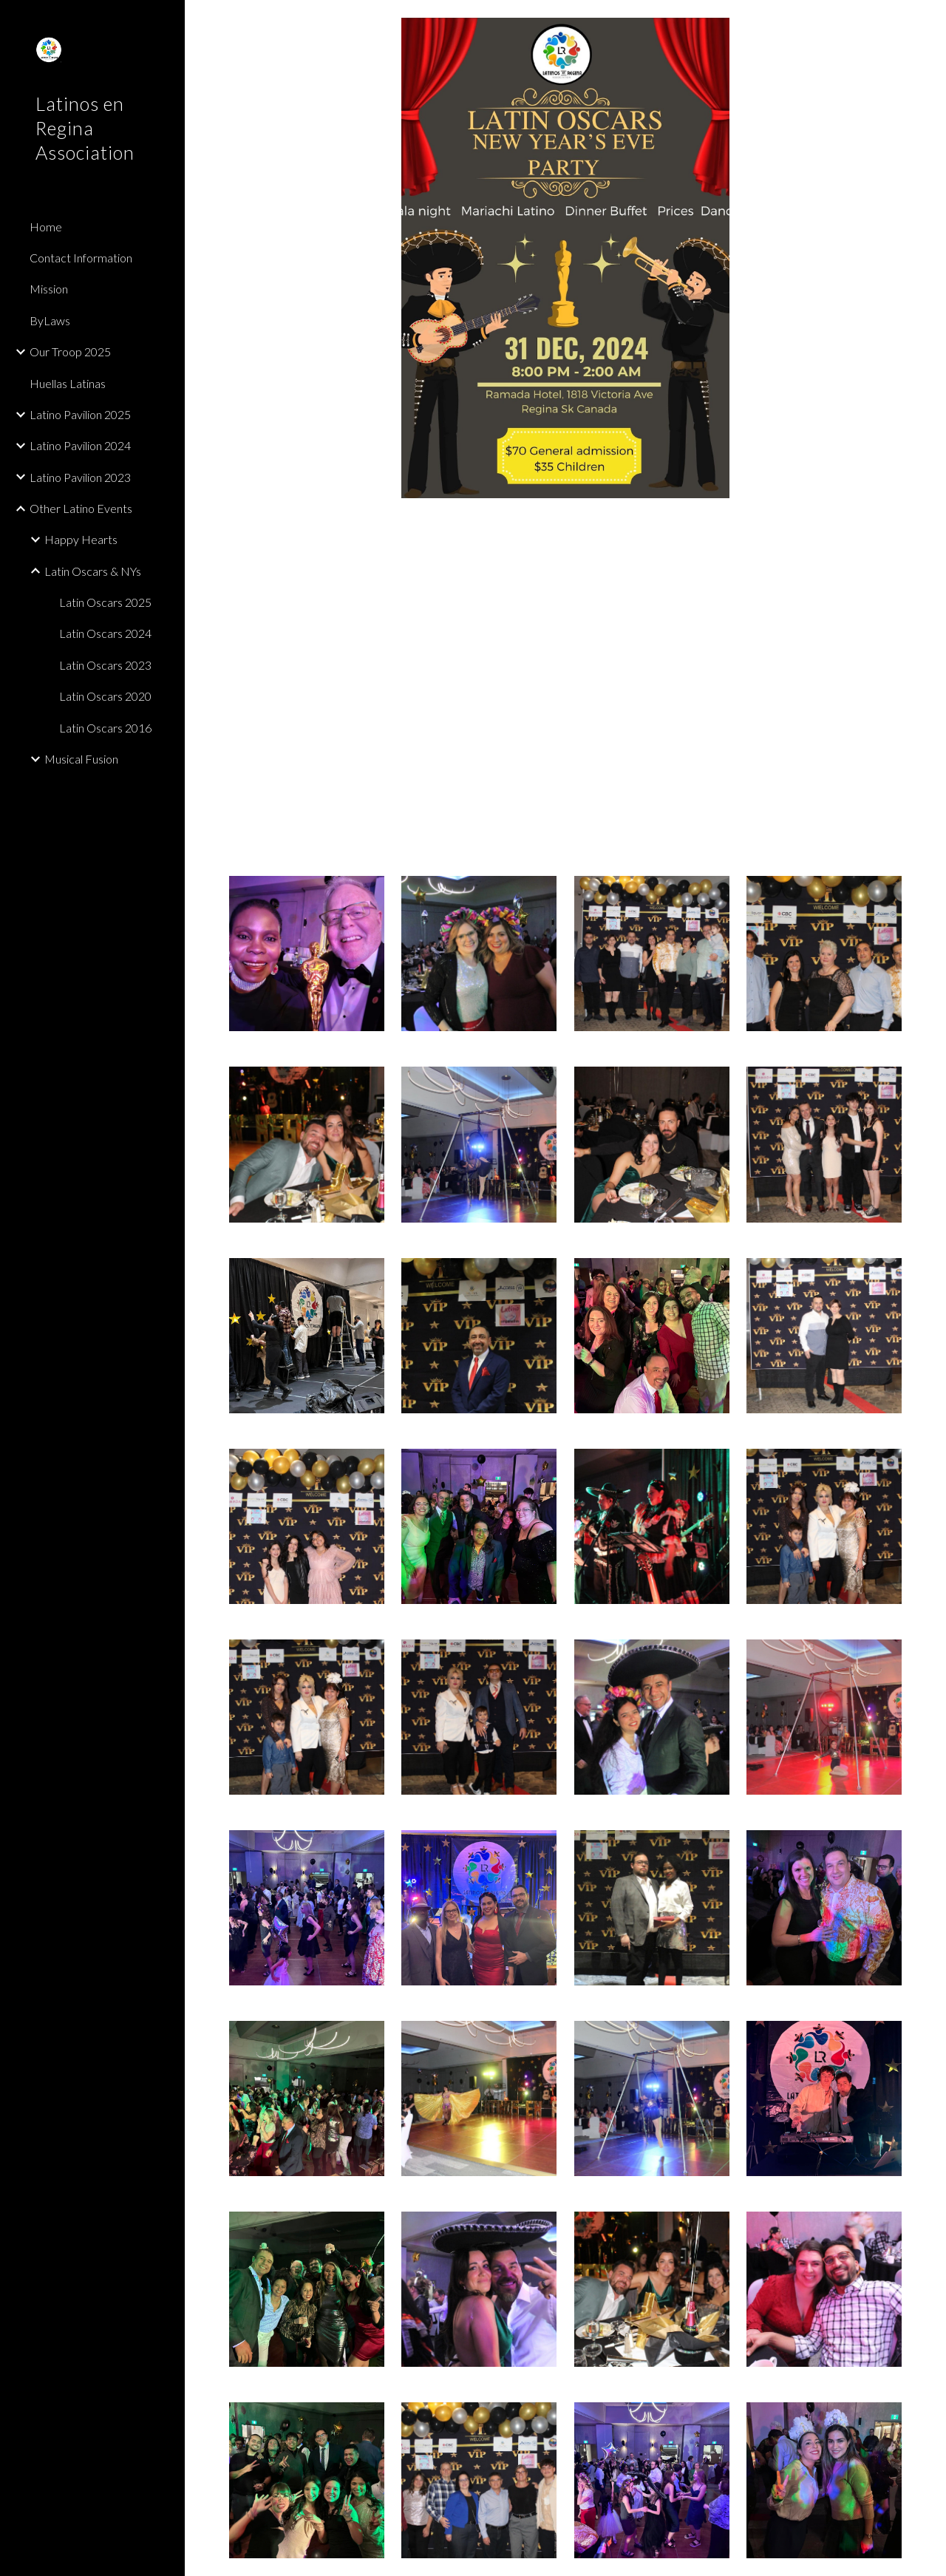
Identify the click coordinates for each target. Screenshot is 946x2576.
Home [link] (46, 227)
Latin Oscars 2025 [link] (105, 602)
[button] (928, 20)
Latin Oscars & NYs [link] (92, 571)
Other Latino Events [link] (81, 508)
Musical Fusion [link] (81, 759)
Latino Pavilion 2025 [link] (80, 414)
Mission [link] (49, 289)
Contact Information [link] (81, 258)
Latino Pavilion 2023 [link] (80, 477)
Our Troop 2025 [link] (70, 351)
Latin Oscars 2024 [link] (105, 633)
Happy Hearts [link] (81, 539)
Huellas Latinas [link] (68, 383)
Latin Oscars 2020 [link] (105, 696)
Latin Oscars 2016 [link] (105, 728)
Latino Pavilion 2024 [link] (80, 445)
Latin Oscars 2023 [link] (105, 665)
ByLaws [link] (50, 320)
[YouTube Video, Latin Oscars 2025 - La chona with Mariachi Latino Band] (566, 687)
